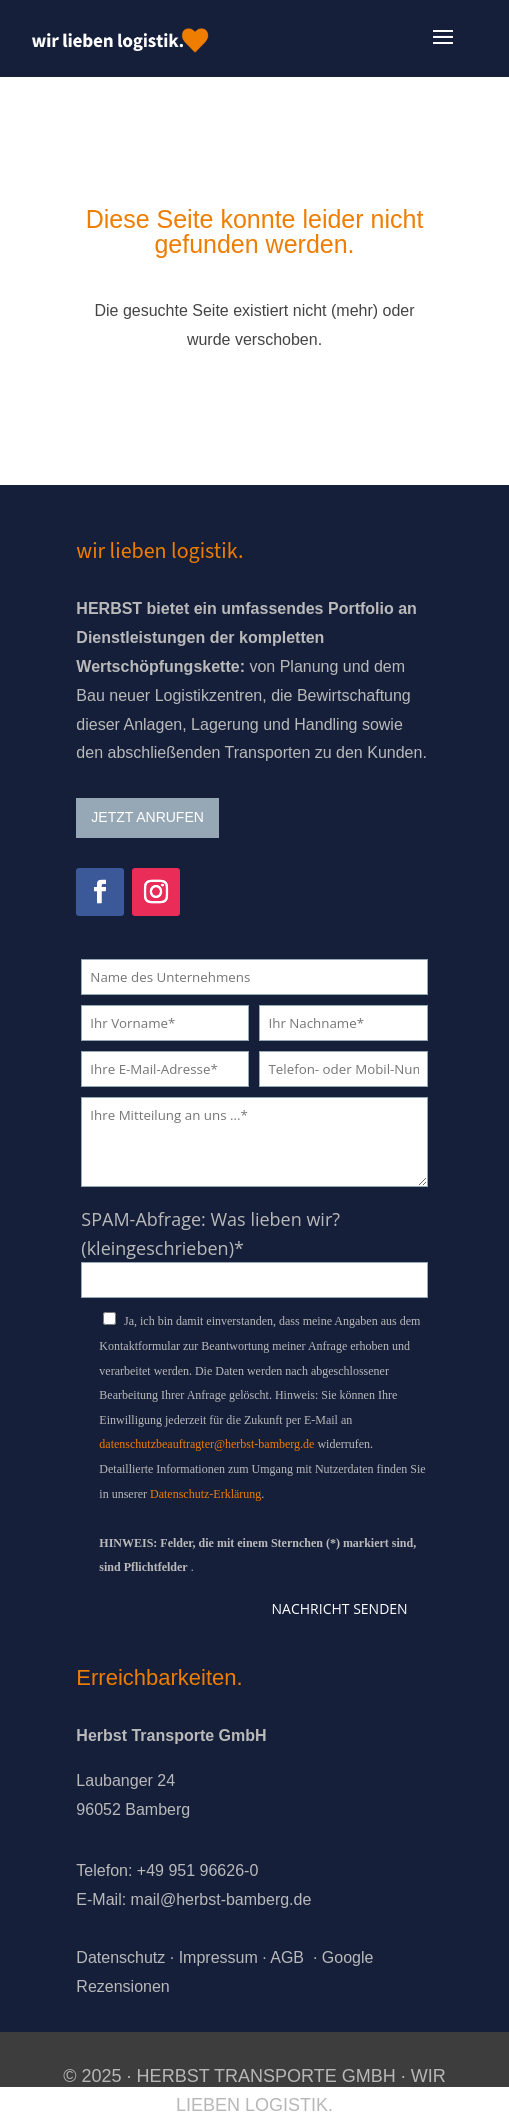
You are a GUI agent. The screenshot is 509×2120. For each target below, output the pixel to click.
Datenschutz (120, 1957)
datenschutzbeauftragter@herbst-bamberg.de (206, 1444)
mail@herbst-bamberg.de (221, 1899)
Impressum (218, 1957)
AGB (287, 1957)
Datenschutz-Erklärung (205, 1494)
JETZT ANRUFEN (147, 817)
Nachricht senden (340, 1608)
